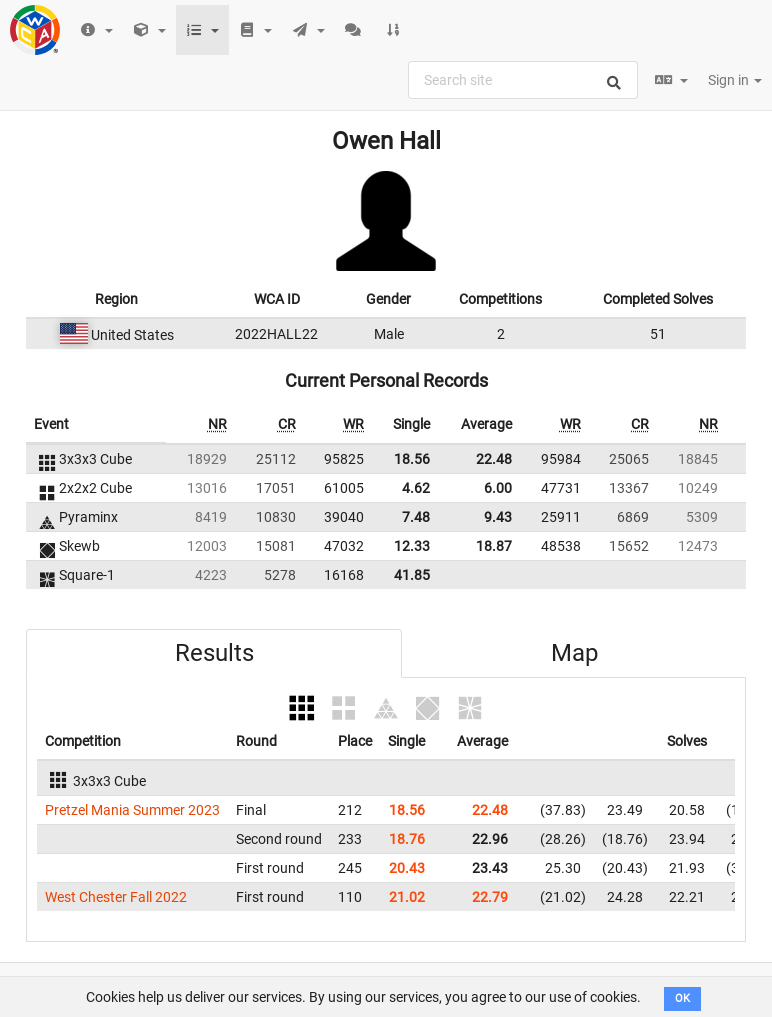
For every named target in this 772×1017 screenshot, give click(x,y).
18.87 (494, 546)
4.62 (416, 488)
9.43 (498, 517)
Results (214, 653)
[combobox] (523, 80)
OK (682, 998)
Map (574, 653)
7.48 (416, 517)
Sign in (735, 80)
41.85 (412, 575)
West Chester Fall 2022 (116, 897)
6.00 (498, 488)
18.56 (412, 459)
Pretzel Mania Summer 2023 (132, 810)
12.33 (412, 546)
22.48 (494, 459)
